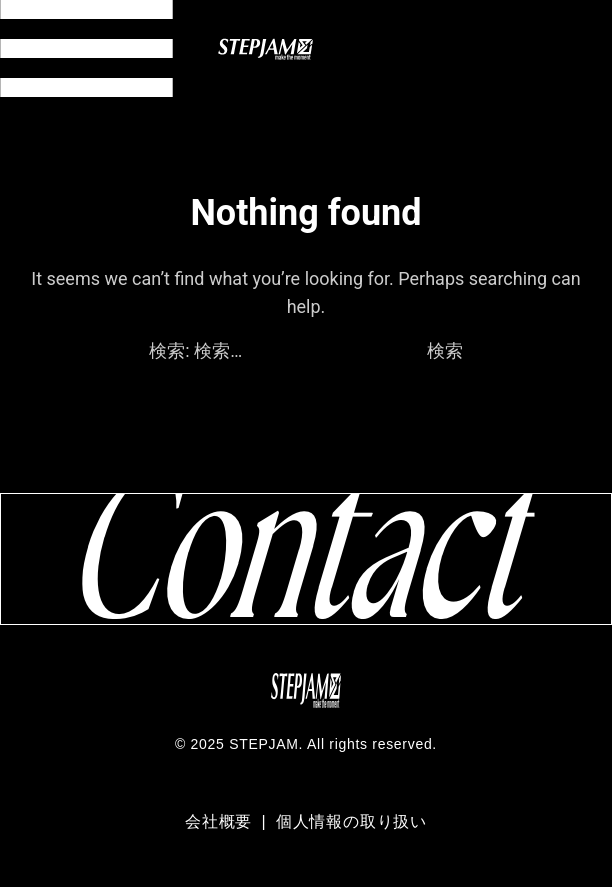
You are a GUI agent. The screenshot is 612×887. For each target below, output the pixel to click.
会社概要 (221, 821)
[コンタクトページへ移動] (306, 558)
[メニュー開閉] (86, 48)
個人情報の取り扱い (351, 821)
